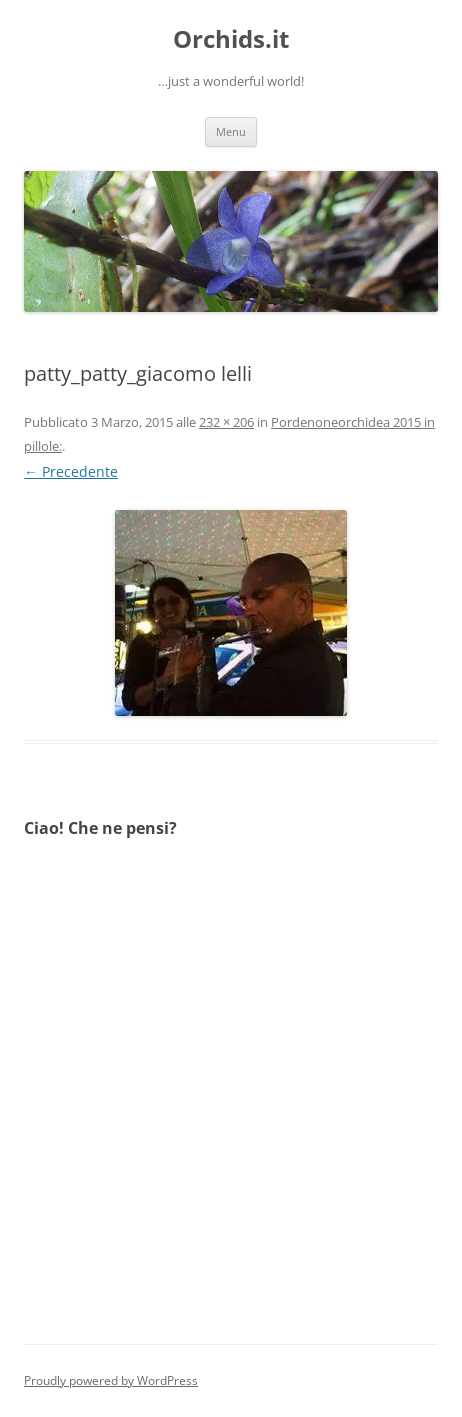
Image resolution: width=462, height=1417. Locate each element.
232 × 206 (226, 422)
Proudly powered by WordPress (111, 1380)
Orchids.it (231, 39)
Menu (231, 131)
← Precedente (71, 471)
